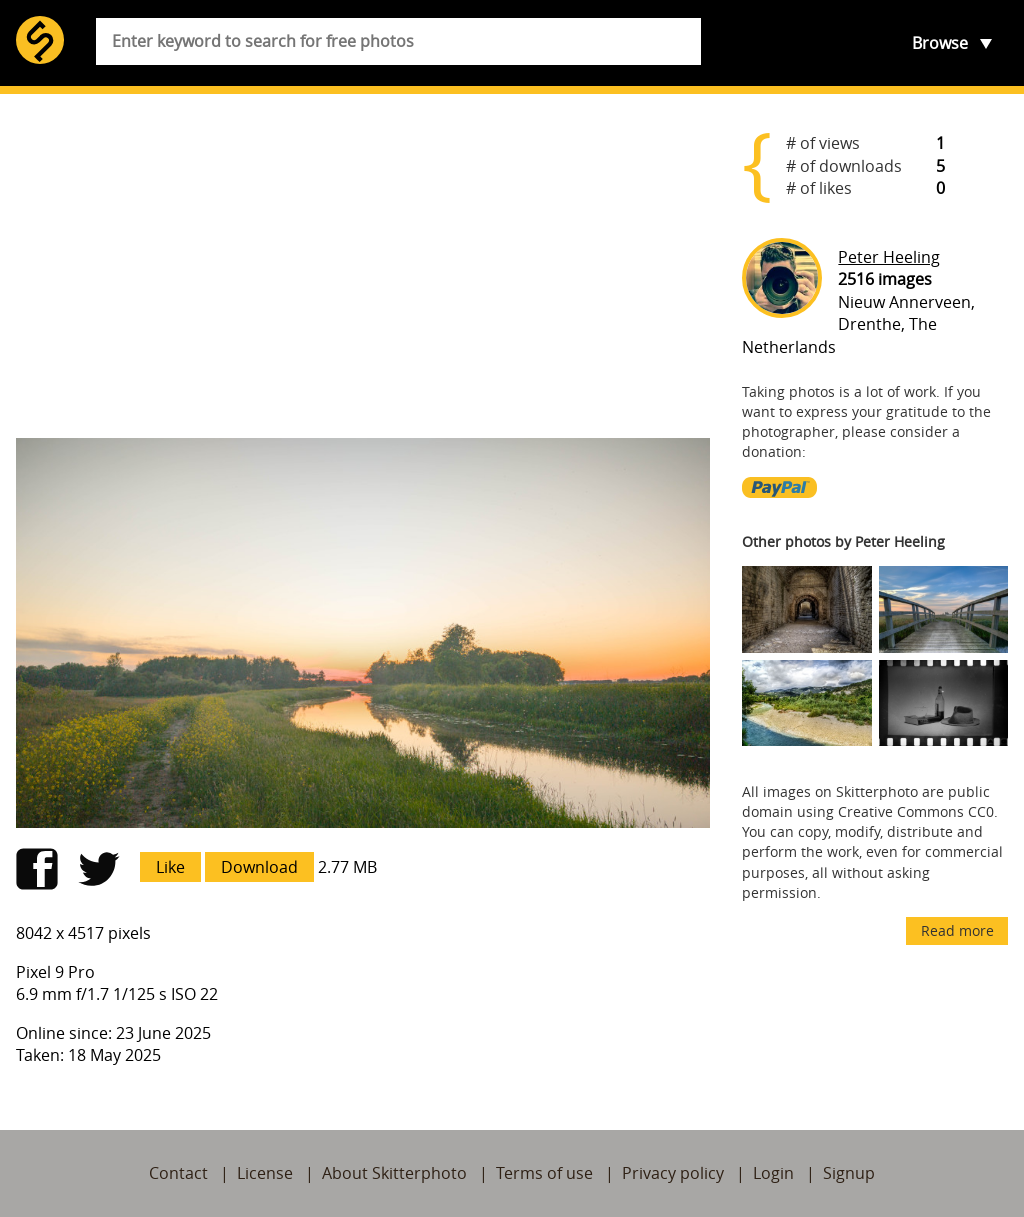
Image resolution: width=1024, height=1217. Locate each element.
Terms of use (544, 1173)
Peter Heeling (889, 257)
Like (170, 867)
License (265, 1173)
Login (773, 1173)
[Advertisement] (363, 266)
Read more (957, 930)
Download (259, 867)
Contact (178, 1173)
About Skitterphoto (394, 1173)
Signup (849, 1173)
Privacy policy (673, 1173)
